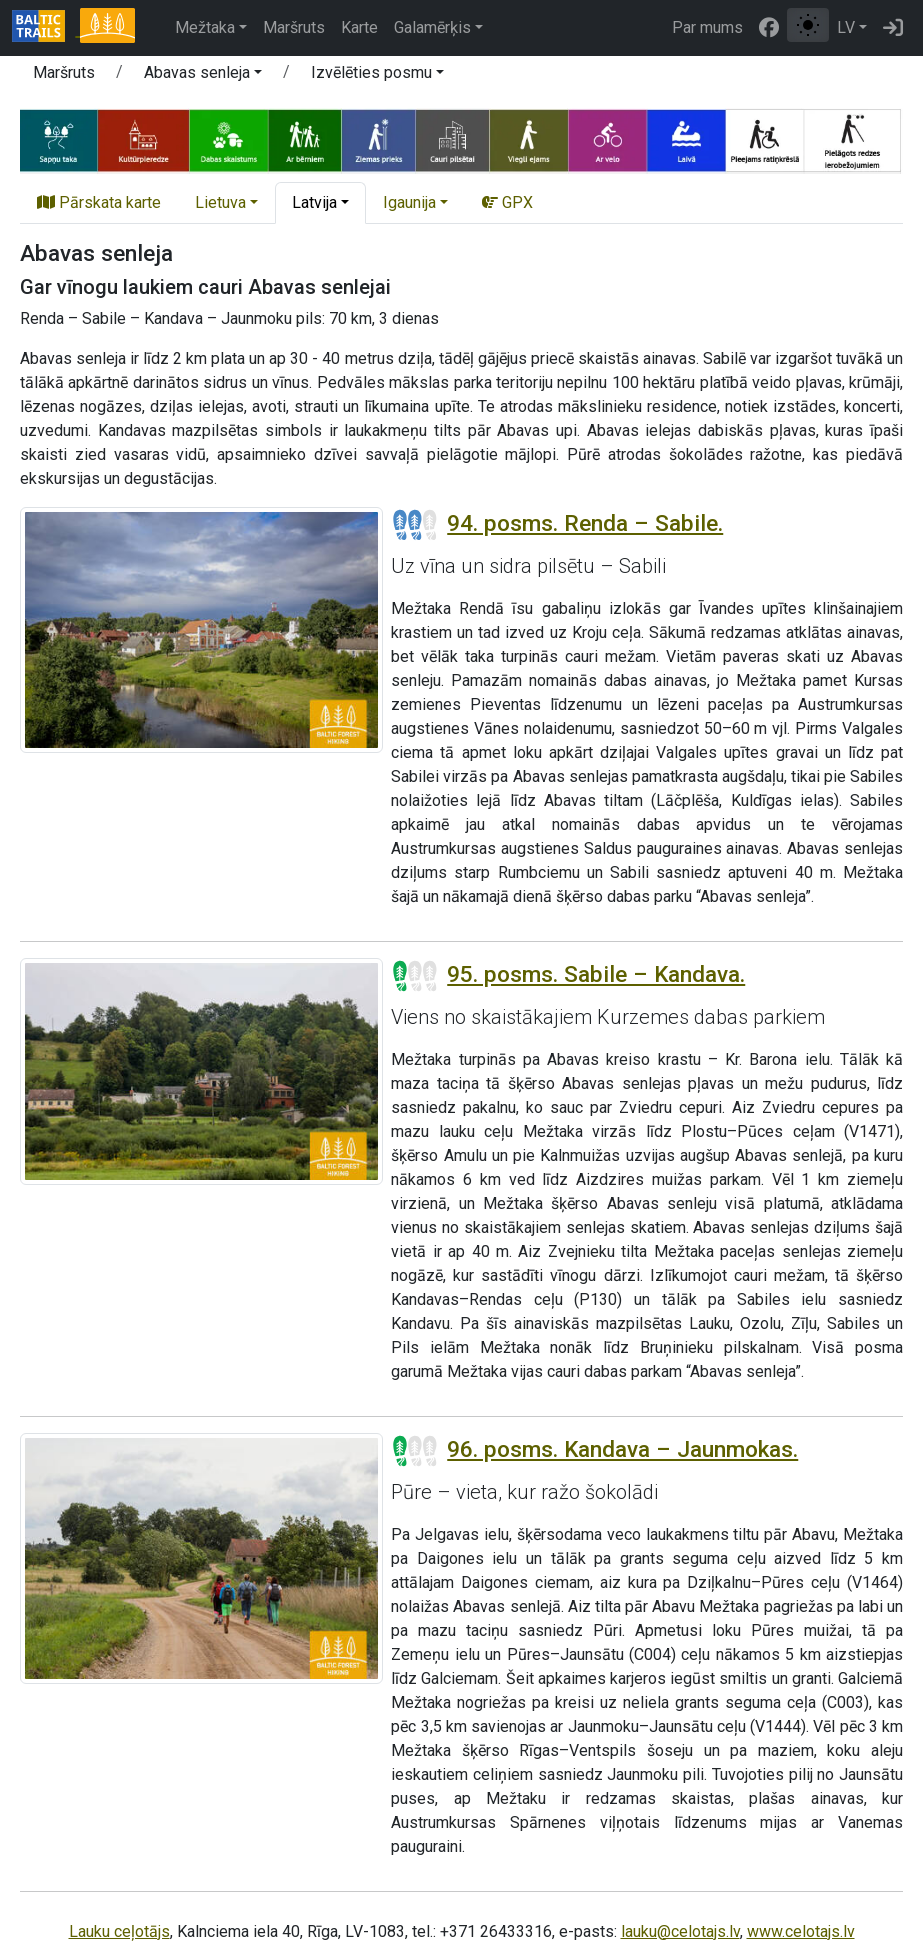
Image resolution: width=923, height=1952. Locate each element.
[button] (203, 76)
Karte (359, 27)
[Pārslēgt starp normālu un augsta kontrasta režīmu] (808, 25)
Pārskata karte (99, 202)
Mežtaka (205, 27)
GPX (507, 202)
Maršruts (294, 27)
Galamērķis (432, 27)
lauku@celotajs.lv (680, 1931)
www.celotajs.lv (801, 1931)
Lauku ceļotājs (119, 1931)
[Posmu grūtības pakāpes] (415, 525)
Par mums (707, 27)
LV (846, 27)
